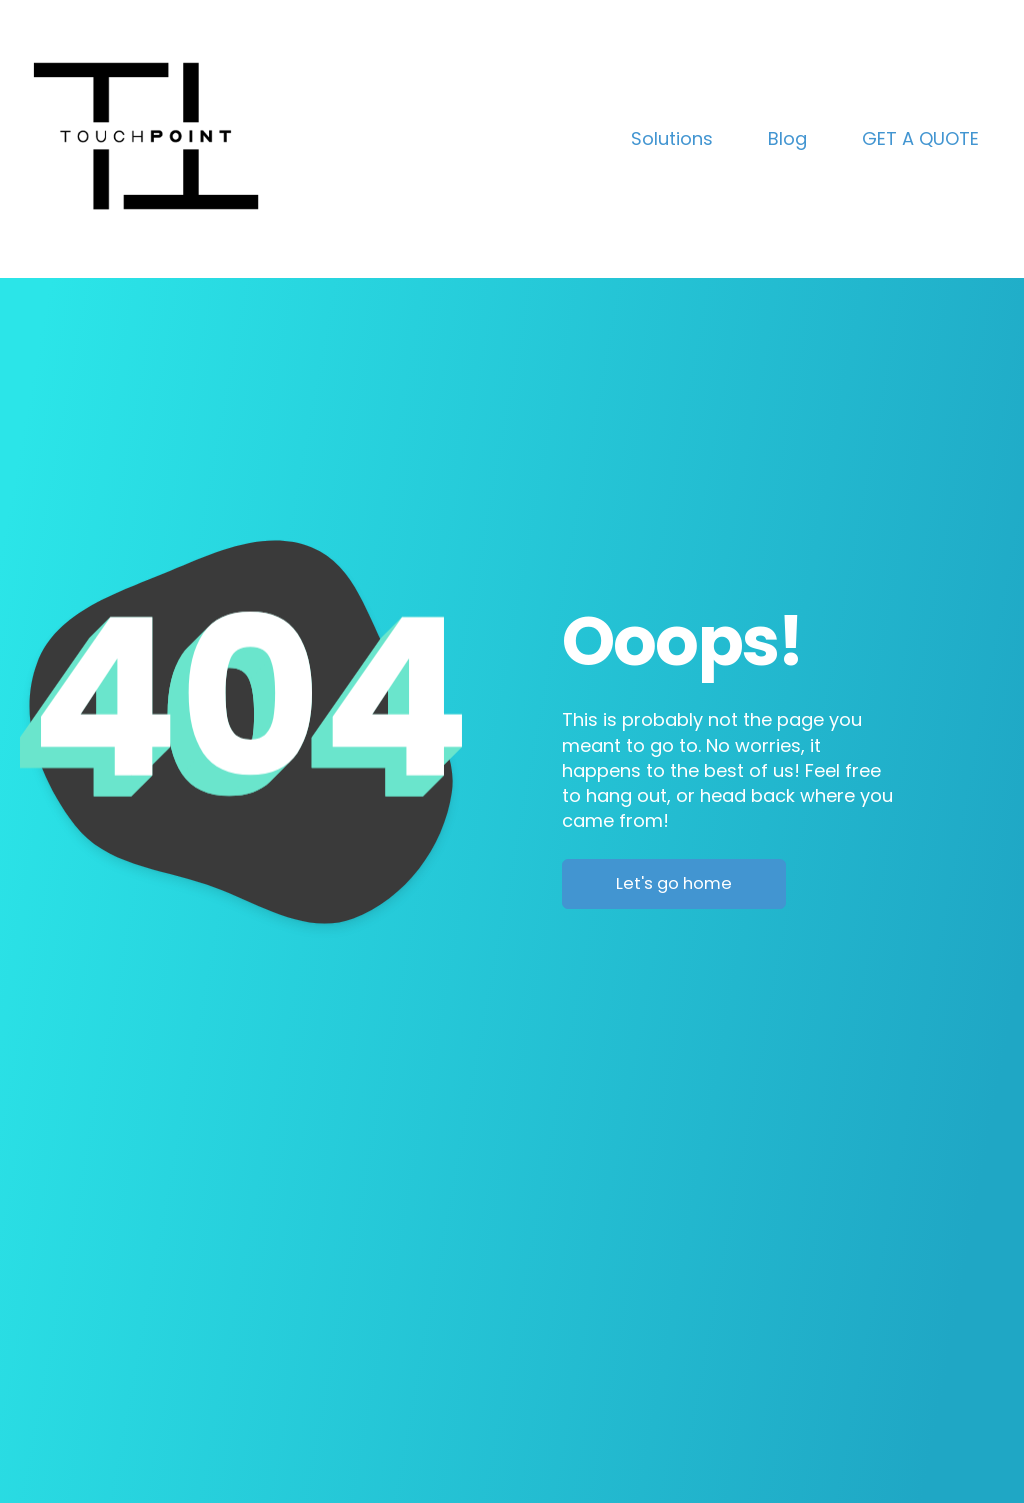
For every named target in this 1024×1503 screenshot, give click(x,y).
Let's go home (674, 883)
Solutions (672, 138)
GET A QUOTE (920, 138)
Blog (787, 138)
